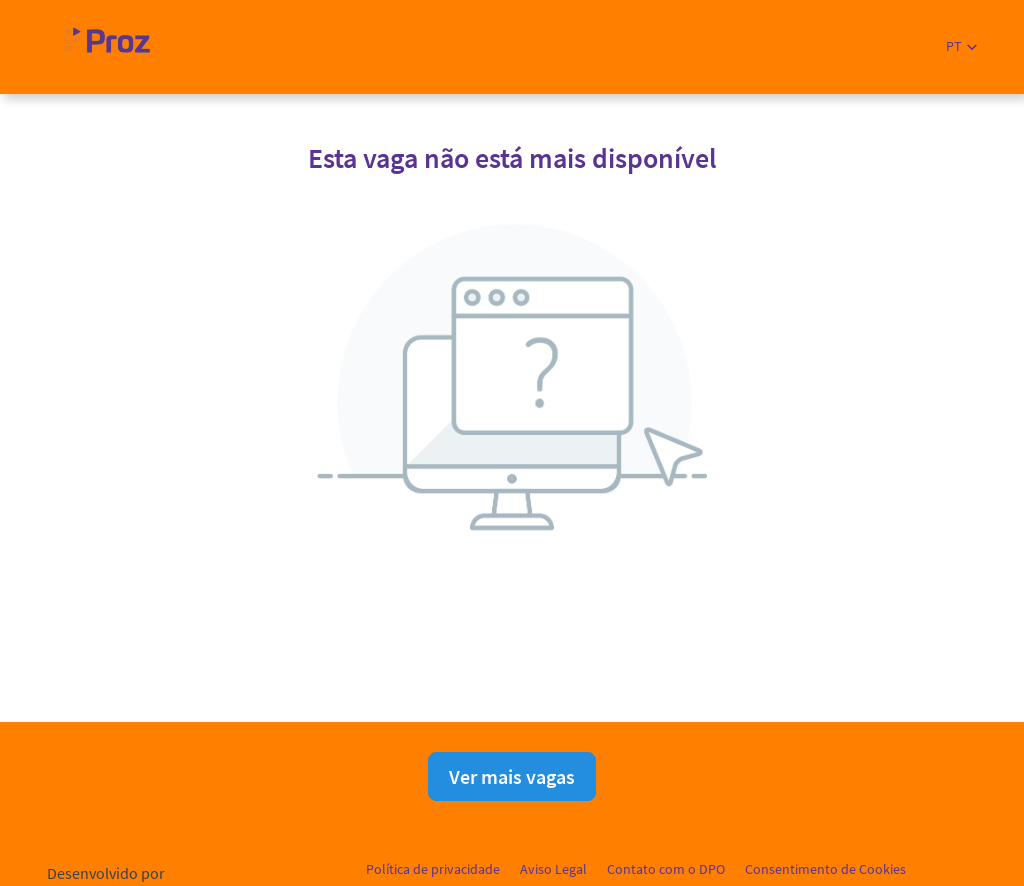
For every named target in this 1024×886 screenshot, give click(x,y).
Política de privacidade (433, 869)
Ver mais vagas (512, 776)
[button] (961, 46)
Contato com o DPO (666, 869)
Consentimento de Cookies (825, 869)
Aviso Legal (553, 869)
